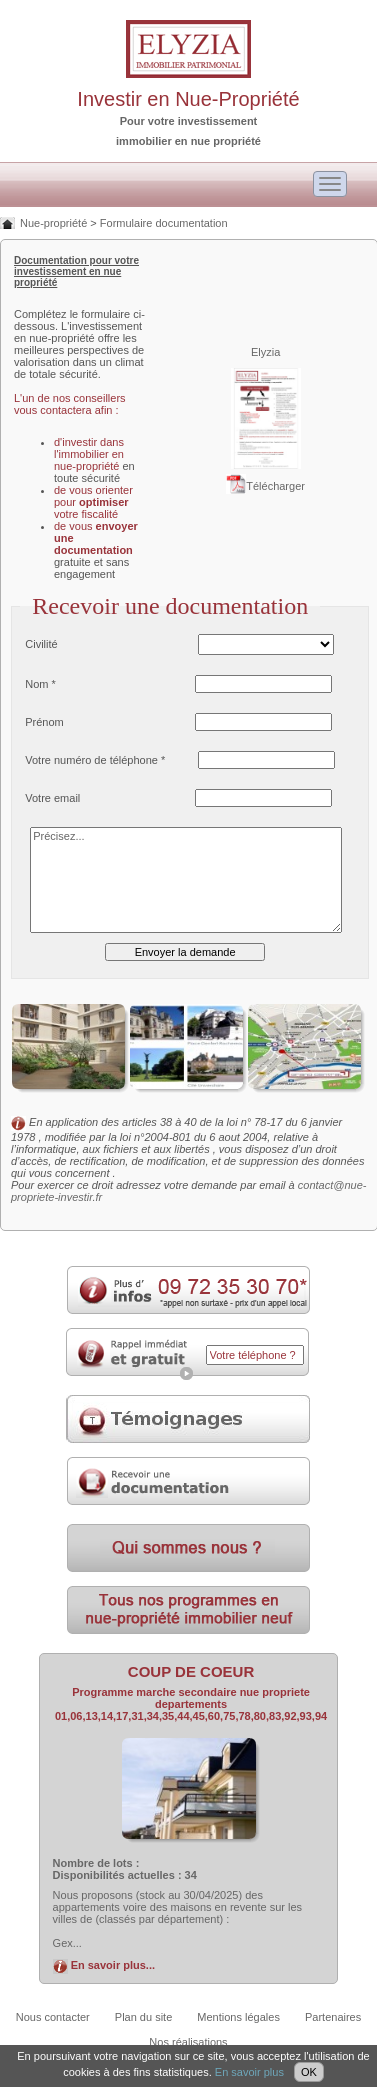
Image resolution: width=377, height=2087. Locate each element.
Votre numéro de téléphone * (95, 760)
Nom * (40, 684)
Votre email (52, 798)
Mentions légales (238, 2017)
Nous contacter (53, 2017)
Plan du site (143, 2017)
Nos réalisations (188, 2042)
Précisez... (186, 880)
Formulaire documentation (164, 223)
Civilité (41, 644)
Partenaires (333, 2017)
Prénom (44, 722)
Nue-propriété (53, 223)
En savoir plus (249, 2072)
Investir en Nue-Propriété (188, 99)
